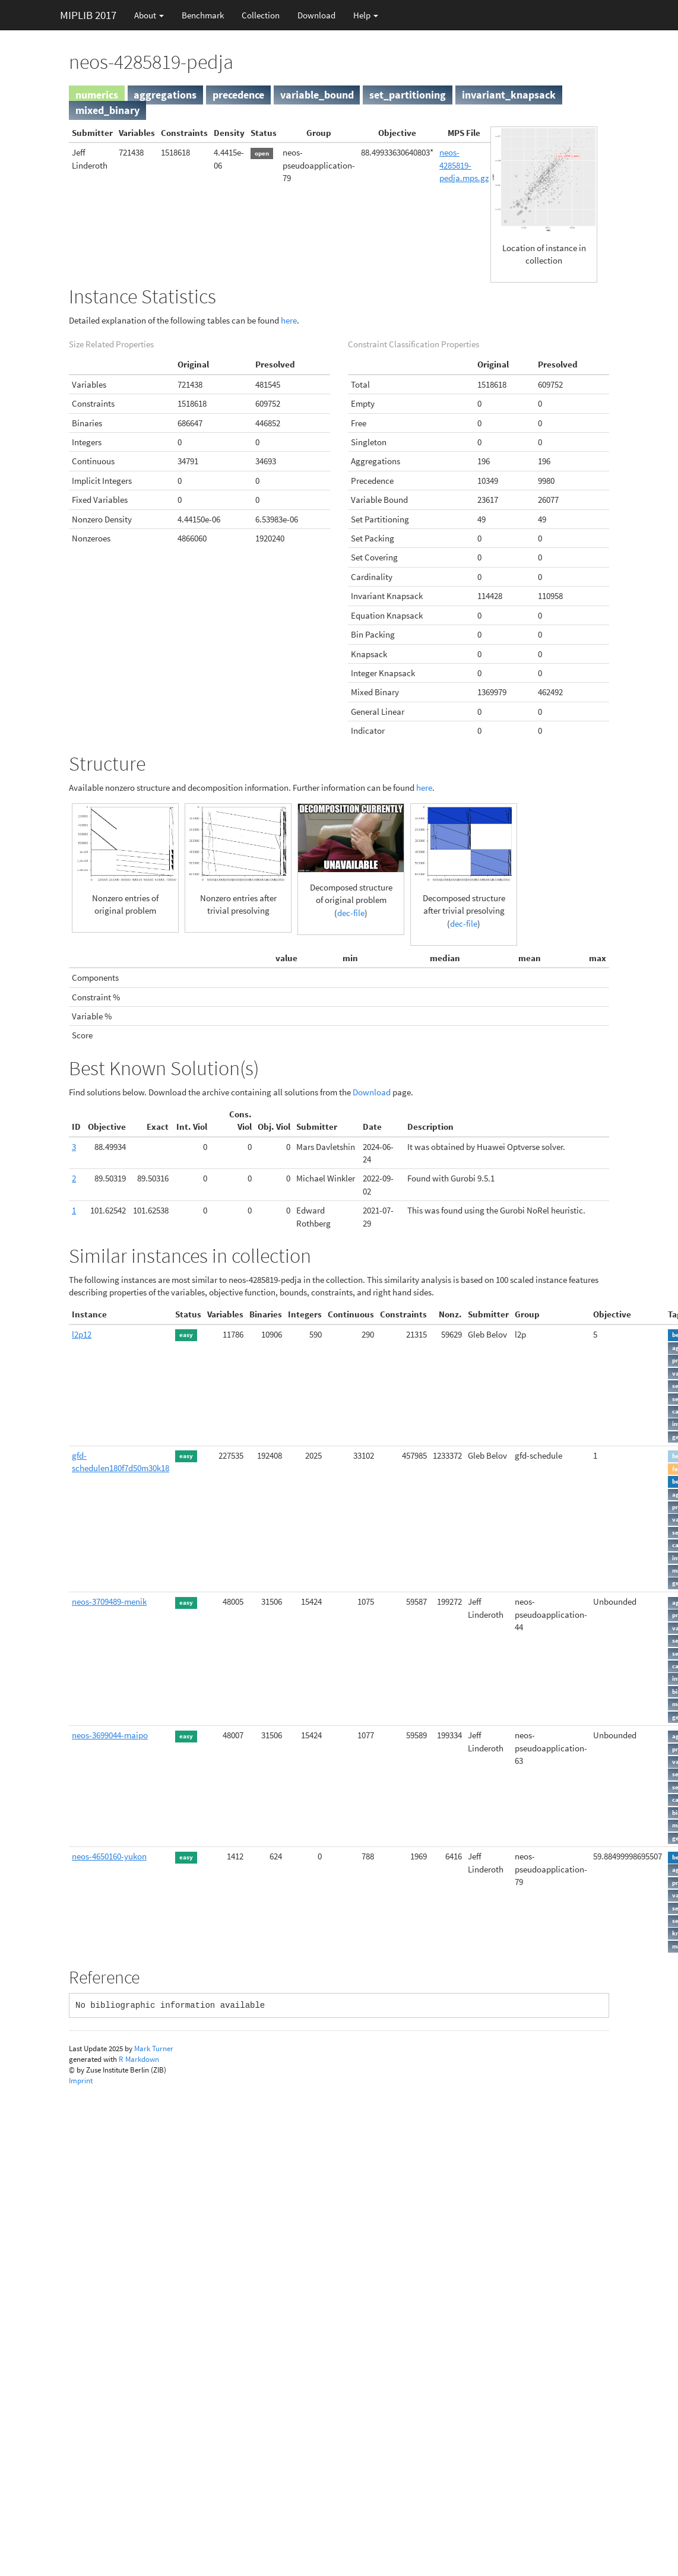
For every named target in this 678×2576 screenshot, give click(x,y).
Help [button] (365, 15)
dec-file (351, 912)
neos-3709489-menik (109, 1601)
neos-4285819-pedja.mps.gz (464, 165)
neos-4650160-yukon (109, 1856)
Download (316, 15)
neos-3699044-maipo (110, 1735)
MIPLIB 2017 (88, 15)
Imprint (81, 2080)
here (289, 320)
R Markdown (139, 2059)
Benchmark (203, 15)
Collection (261, 15)
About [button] (149, 15)
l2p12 (81, 1334)
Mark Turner (153, 2048)
